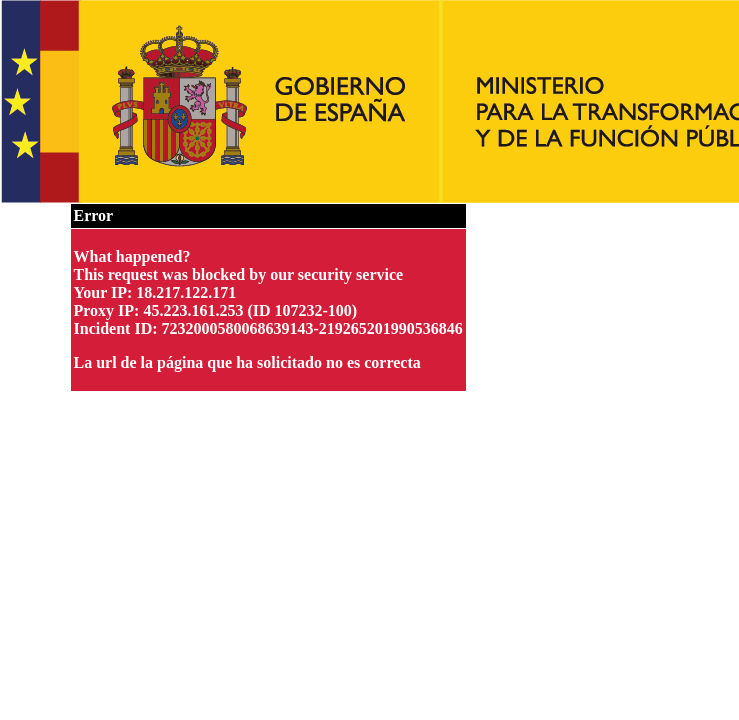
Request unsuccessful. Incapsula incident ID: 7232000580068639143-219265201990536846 (369, 360)
